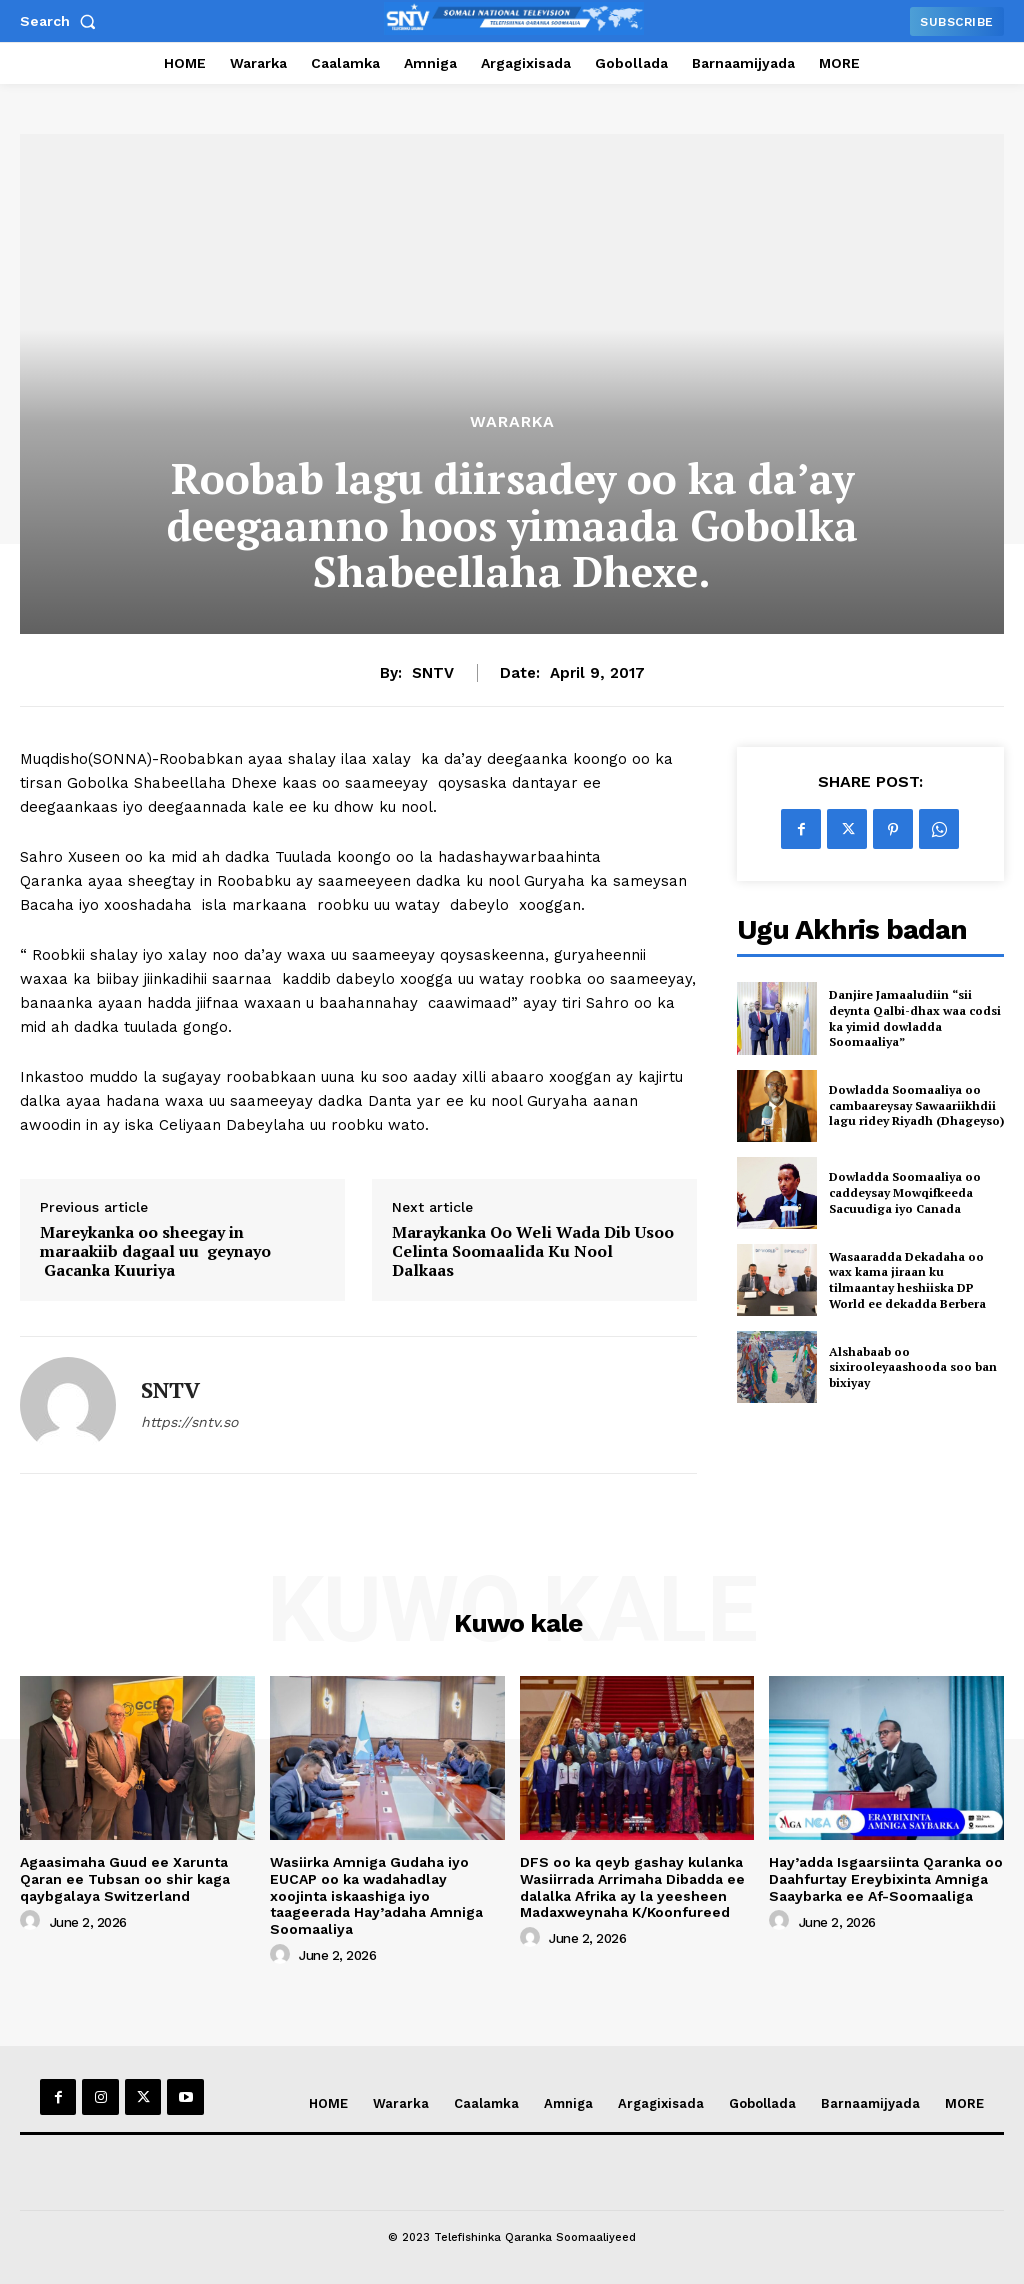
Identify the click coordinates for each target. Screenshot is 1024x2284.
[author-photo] (33, 1921)
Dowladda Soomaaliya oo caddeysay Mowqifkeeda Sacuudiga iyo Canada (905, 1192)
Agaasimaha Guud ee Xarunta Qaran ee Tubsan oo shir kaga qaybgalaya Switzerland (125, 1879)
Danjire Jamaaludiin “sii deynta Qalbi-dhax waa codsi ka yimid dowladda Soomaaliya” (915, 1018)
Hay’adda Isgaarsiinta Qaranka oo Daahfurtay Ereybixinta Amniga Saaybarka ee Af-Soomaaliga (886, 1879)
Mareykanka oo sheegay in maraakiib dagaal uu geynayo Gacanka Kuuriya (155, 1252)
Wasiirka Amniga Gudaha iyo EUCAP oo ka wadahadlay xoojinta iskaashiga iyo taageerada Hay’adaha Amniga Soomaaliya (376, 1895)
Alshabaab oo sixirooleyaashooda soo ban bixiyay (913, 1367)
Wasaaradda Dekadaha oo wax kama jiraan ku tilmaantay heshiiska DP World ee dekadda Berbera (907, 1280)
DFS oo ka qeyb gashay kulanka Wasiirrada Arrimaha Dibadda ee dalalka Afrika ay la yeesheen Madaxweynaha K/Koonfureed (632, 1887)
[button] (62, 21)
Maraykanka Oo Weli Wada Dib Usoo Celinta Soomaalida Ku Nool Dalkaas (533, 1252)
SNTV (433, 673)
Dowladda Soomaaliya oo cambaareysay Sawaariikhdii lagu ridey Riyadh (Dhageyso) (916, 1105)
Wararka (512, 422)
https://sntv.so (189, 1422)
